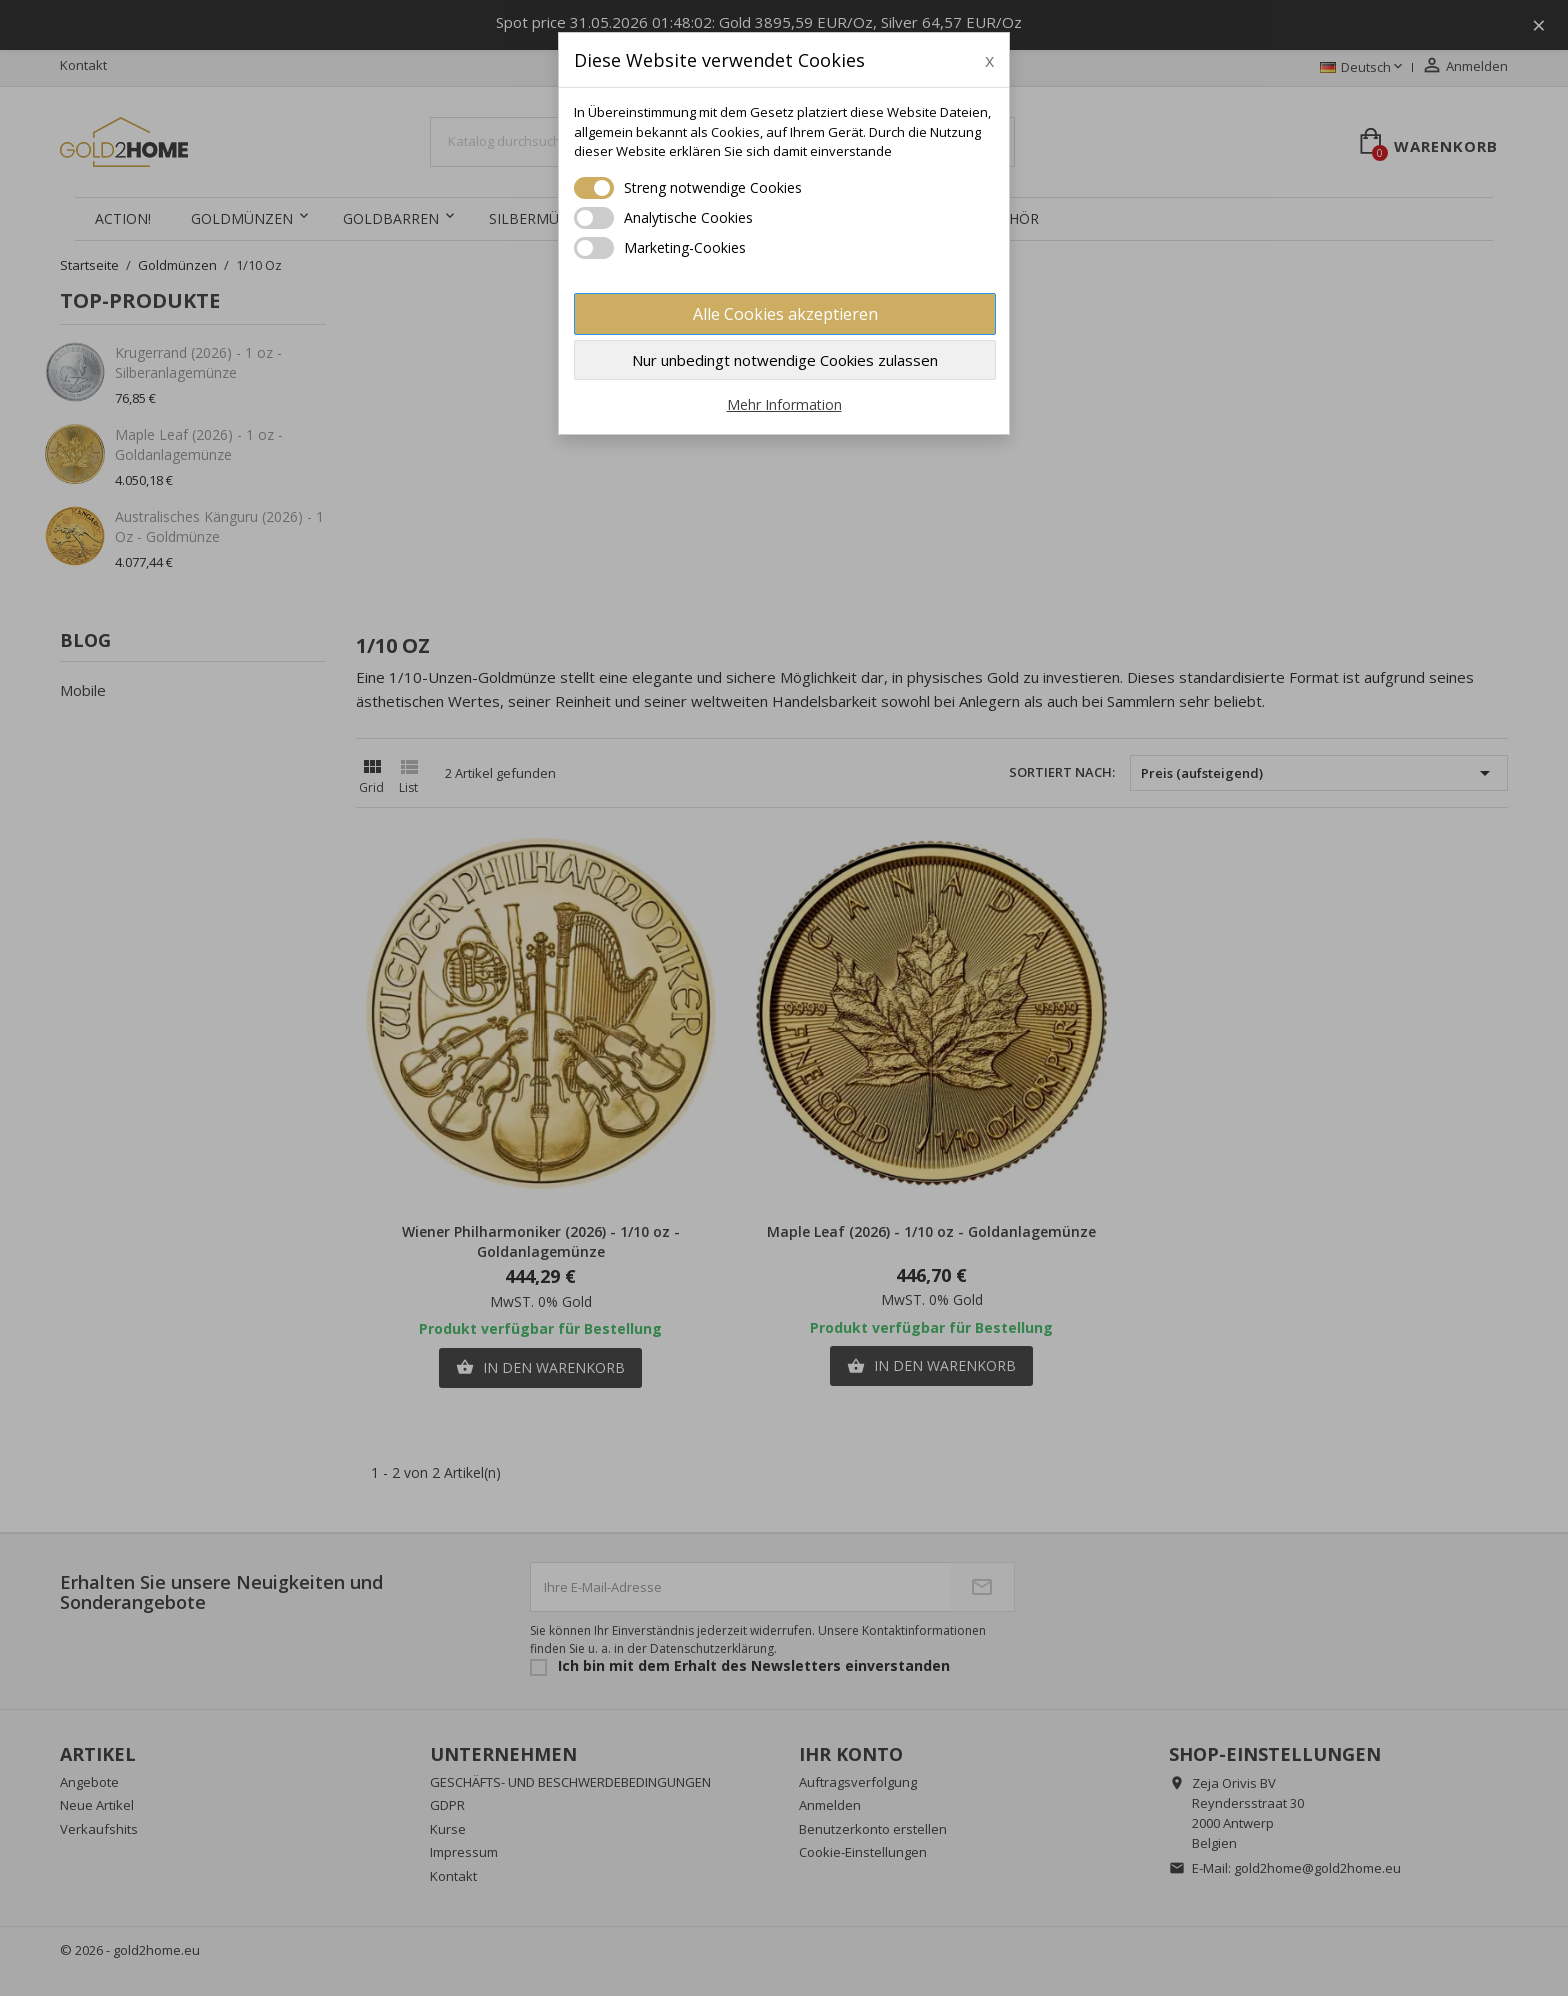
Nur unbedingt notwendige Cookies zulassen (785, 360)
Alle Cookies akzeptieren (785, 314)
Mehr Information (784, 404)
